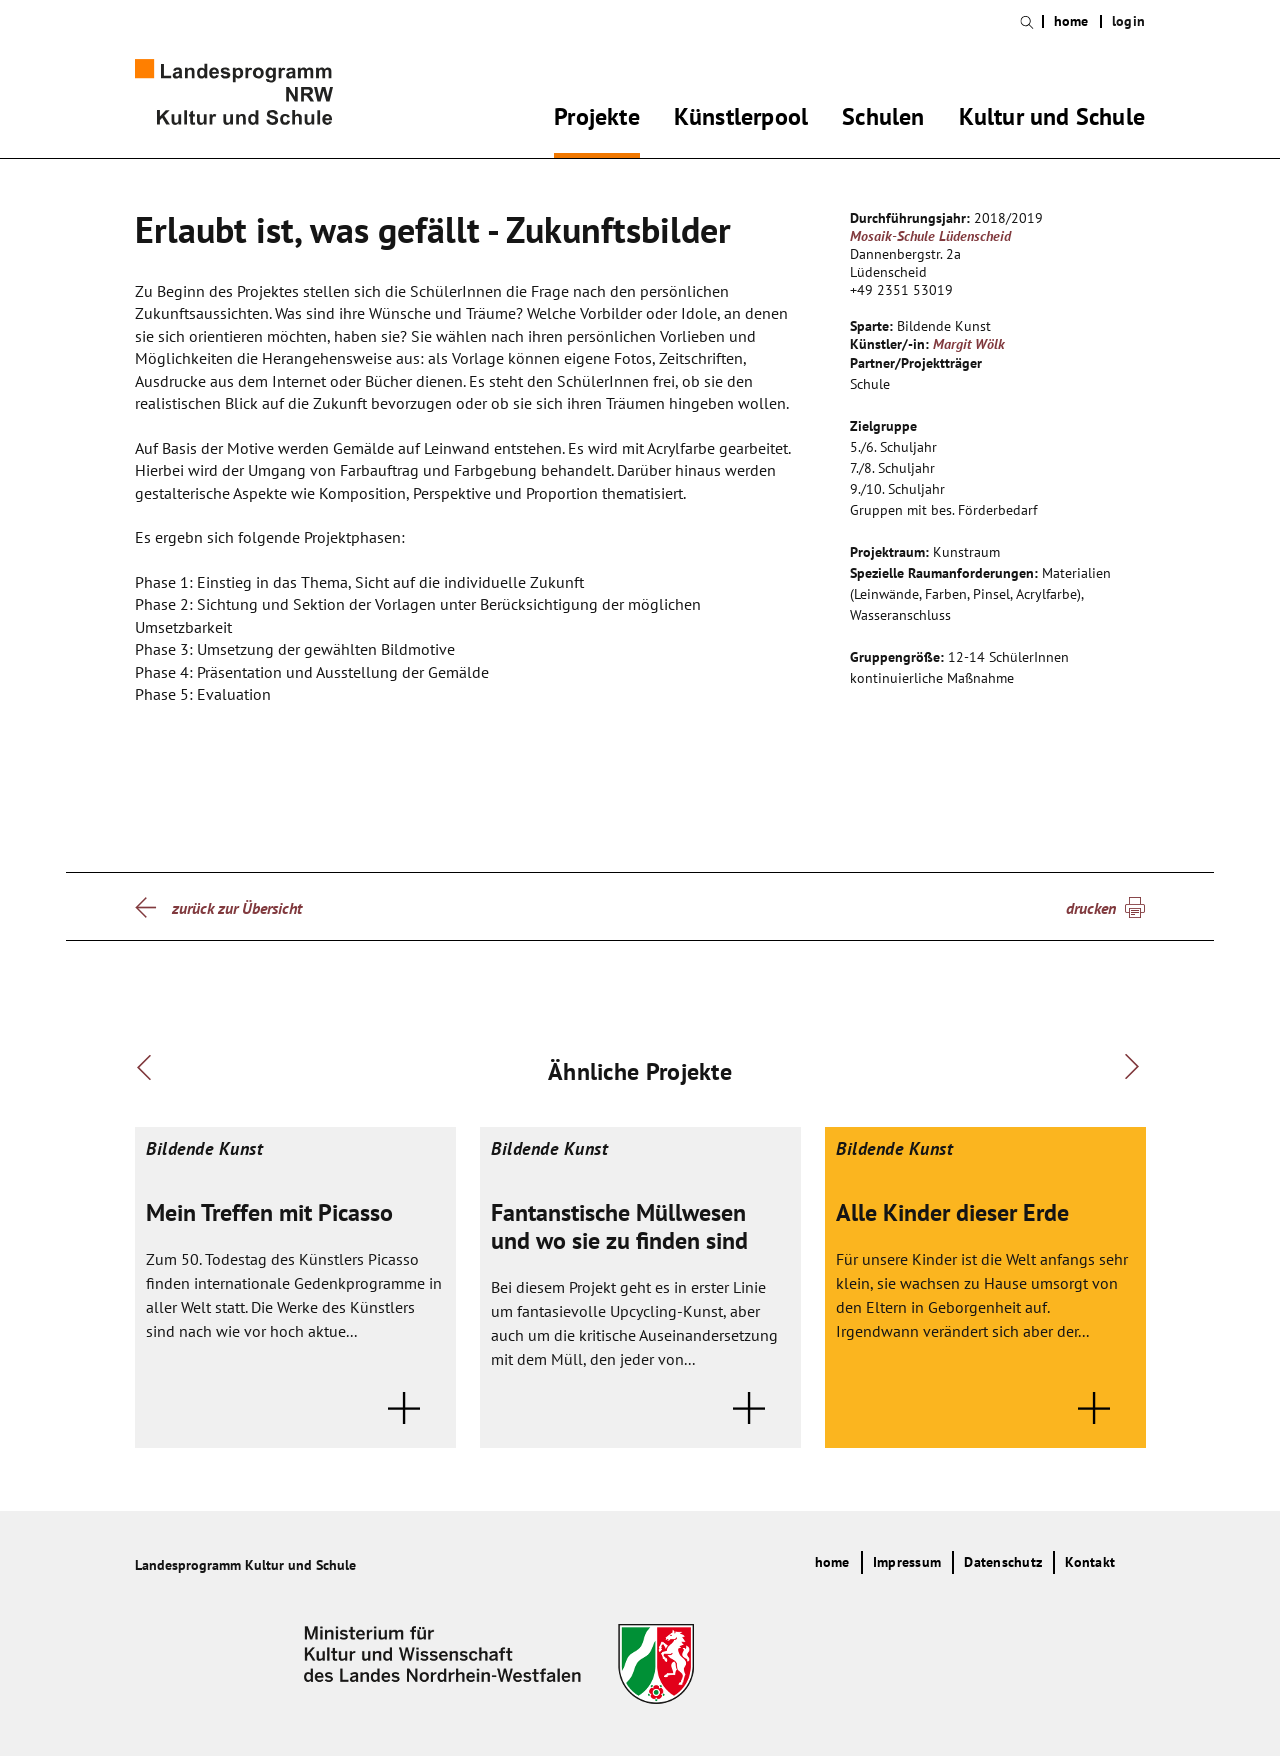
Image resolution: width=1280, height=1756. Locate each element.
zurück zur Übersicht (237, 908)
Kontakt (1090, 1562)
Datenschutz (1003, 1562)
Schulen (883, 120)
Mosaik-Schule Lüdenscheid (930, 236)
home (1071, 21)
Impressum (907, 1562)
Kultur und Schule (1052, 120)
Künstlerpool (741, 120)
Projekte (597, 120)
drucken (1091, 908)
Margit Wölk (969, 344)
